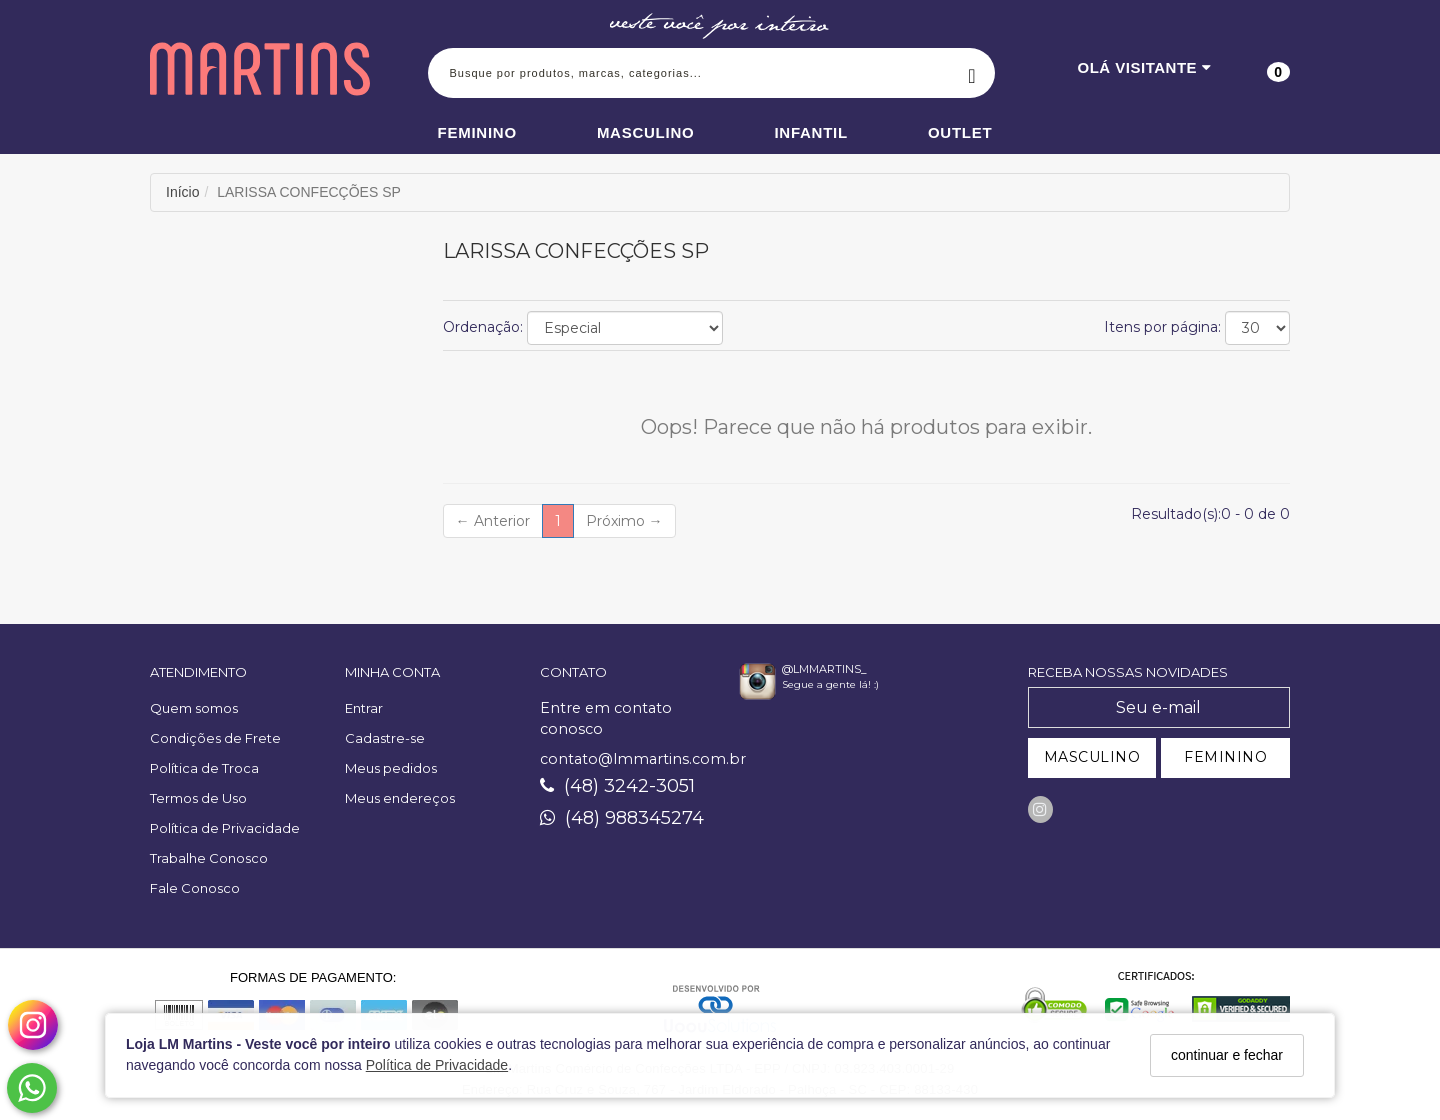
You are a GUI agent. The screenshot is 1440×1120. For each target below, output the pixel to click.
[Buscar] (972, 73)
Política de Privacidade (437, 1065)
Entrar (364, 708)
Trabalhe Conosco (209, 858)
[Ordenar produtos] (625, 328)
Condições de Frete (215, 738)
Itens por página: (1162, 327)
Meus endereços (400, 798)
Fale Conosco (195, 888)
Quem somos (194, 708)
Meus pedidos (391, 768)
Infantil (811, 132)
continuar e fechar (1227, 1055)
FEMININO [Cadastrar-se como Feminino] (1225, 757)
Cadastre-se (385, 738)
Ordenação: (483, 327)
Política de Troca (204, 768)
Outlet (960, 132)
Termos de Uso (198, 798)
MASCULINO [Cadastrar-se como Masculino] (1092, 757)
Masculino (646, 132)
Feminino (477, 132)
